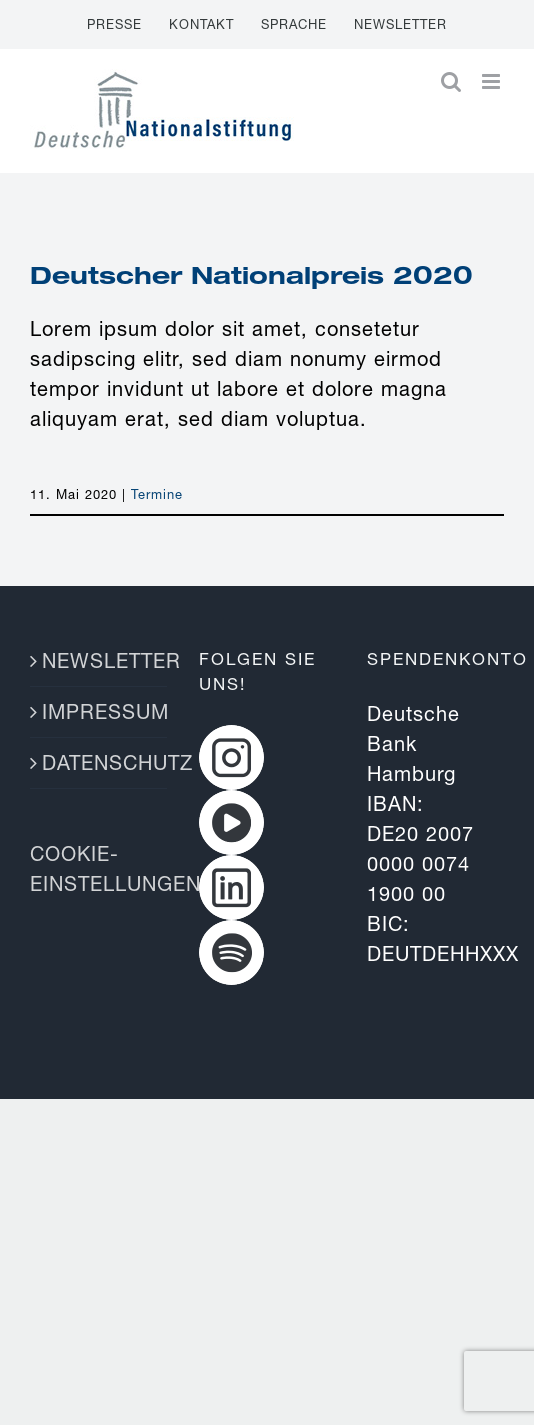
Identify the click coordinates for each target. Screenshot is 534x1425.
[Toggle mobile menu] (493, 81)
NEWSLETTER (99, 660)
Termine (157, 494)
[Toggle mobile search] (451, 81)
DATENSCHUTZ (99, 762)
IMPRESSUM (99, 711)
